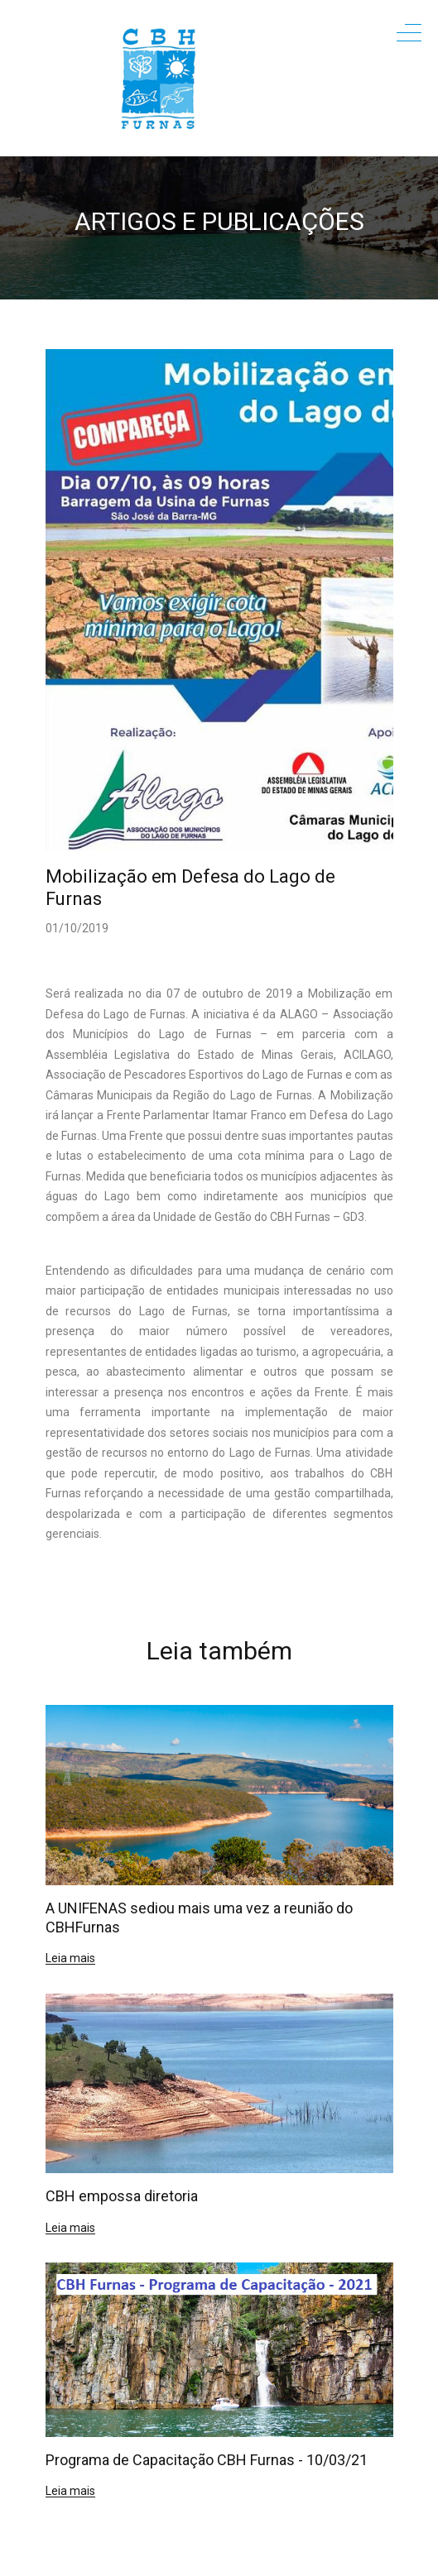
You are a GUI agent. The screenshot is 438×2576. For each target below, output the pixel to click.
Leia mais (70, 1958)
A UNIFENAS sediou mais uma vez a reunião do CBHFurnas (199, 1917)
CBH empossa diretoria (122, 2196)
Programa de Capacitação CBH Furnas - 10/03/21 (207, 2459)
